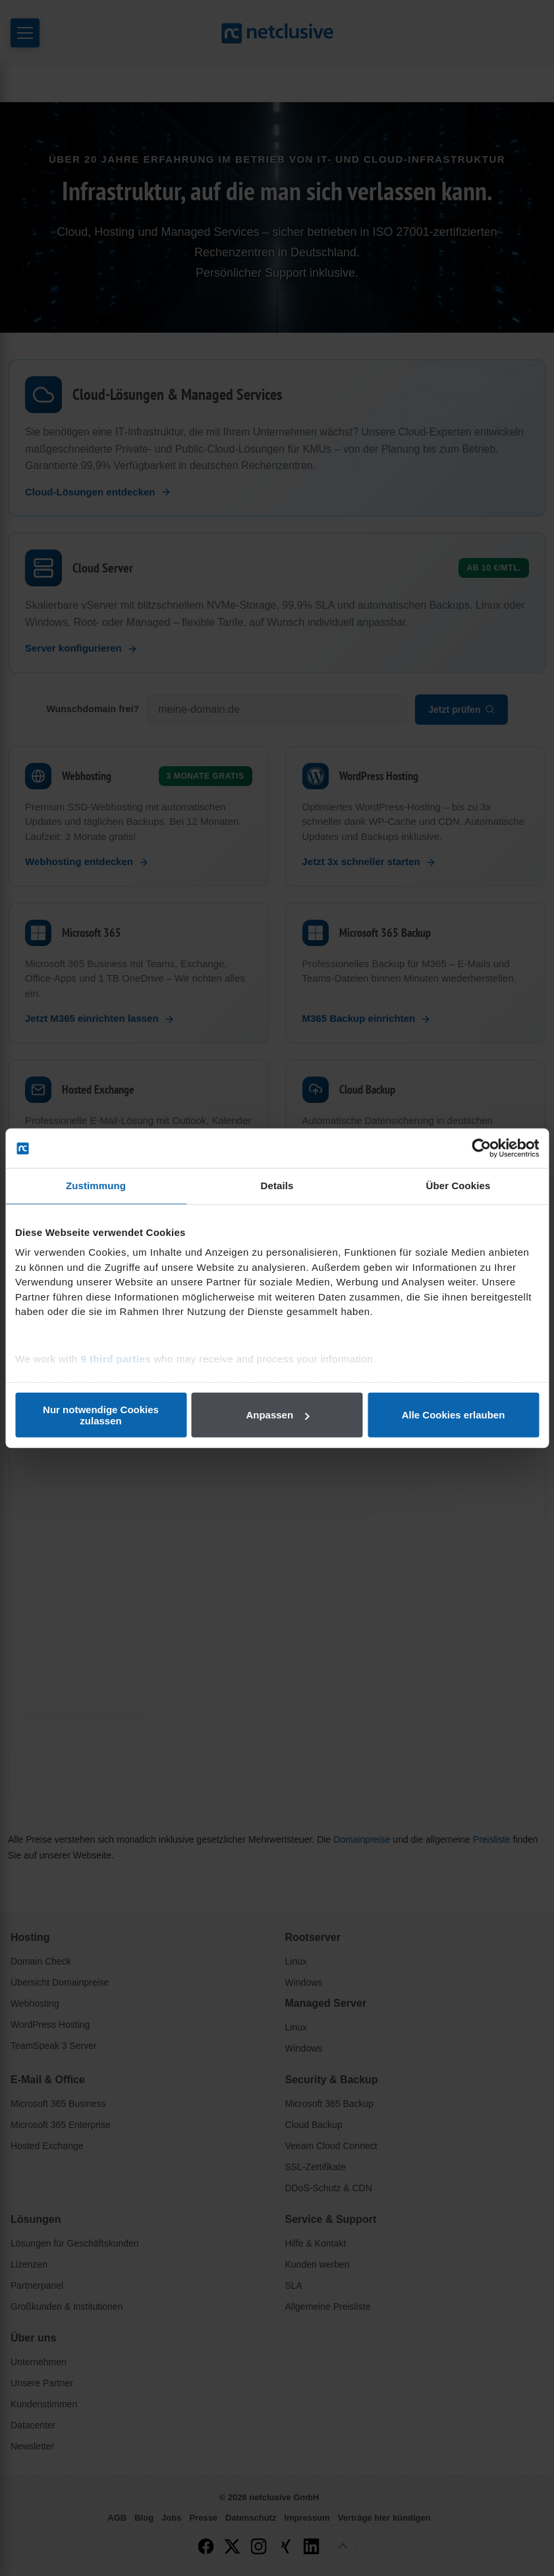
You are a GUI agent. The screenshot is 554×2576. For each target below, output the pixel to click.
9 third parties (116, 1358)
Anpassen (277, 1414)
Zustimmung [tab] (96, 1185)
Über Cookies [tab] (458, 1185)
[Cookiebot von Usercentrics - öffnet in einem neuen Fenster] (481, 1148)
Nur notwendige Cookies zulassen (101, 1414)
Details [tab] (277, 1185)
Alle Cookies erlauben (453, 1414)
